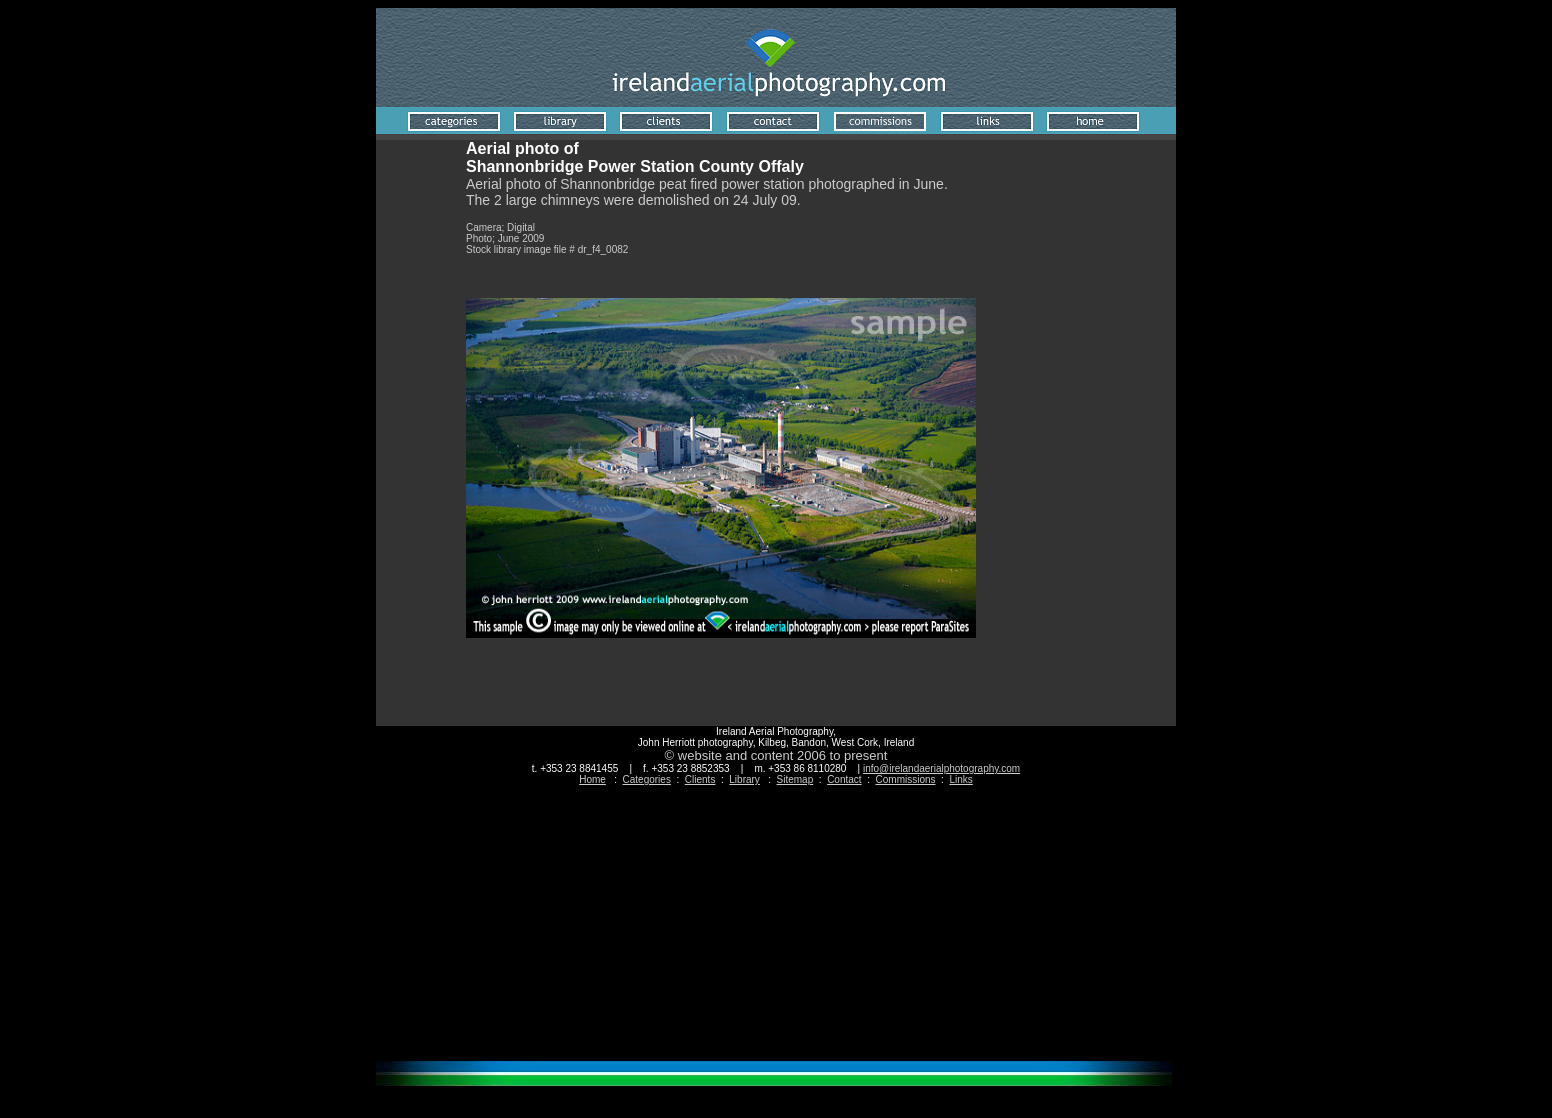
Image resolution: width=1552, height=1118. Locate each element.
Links (960, 779)
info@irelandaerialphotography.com (941, 768)
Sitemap (795, 779)
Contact (844, 779)
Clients (700, 779)
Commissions (906, 779)
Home (592, 779)
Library (744, 779)
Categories (647, 779)
